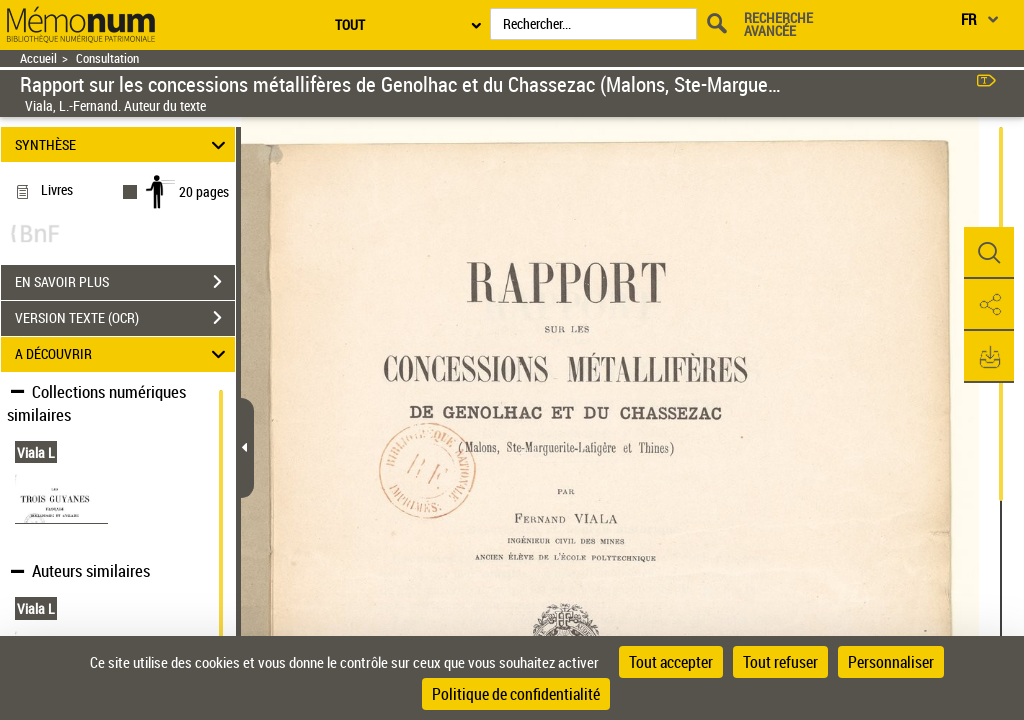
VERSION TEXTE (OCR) (125, 318)
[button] (989, 253)
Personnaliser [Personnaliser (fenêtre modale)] (891, 662)
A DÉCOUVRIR (123, 354)
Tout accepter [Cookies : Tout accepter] (671, 662)
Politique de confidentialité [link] (516, 694)
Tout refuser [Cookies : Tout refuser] (780, 662)
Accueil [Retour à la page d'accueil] (38, 58)
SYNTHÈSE (123, 144)
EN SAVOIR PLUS (125, 282)
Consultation (107, 58)
